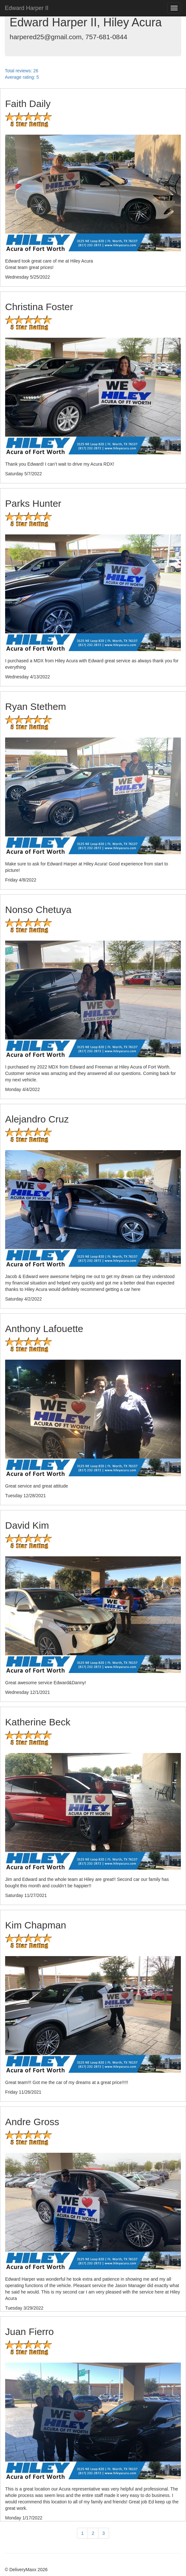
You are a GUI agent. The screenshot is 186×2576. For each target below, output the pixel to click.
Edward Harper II (26, 8)
